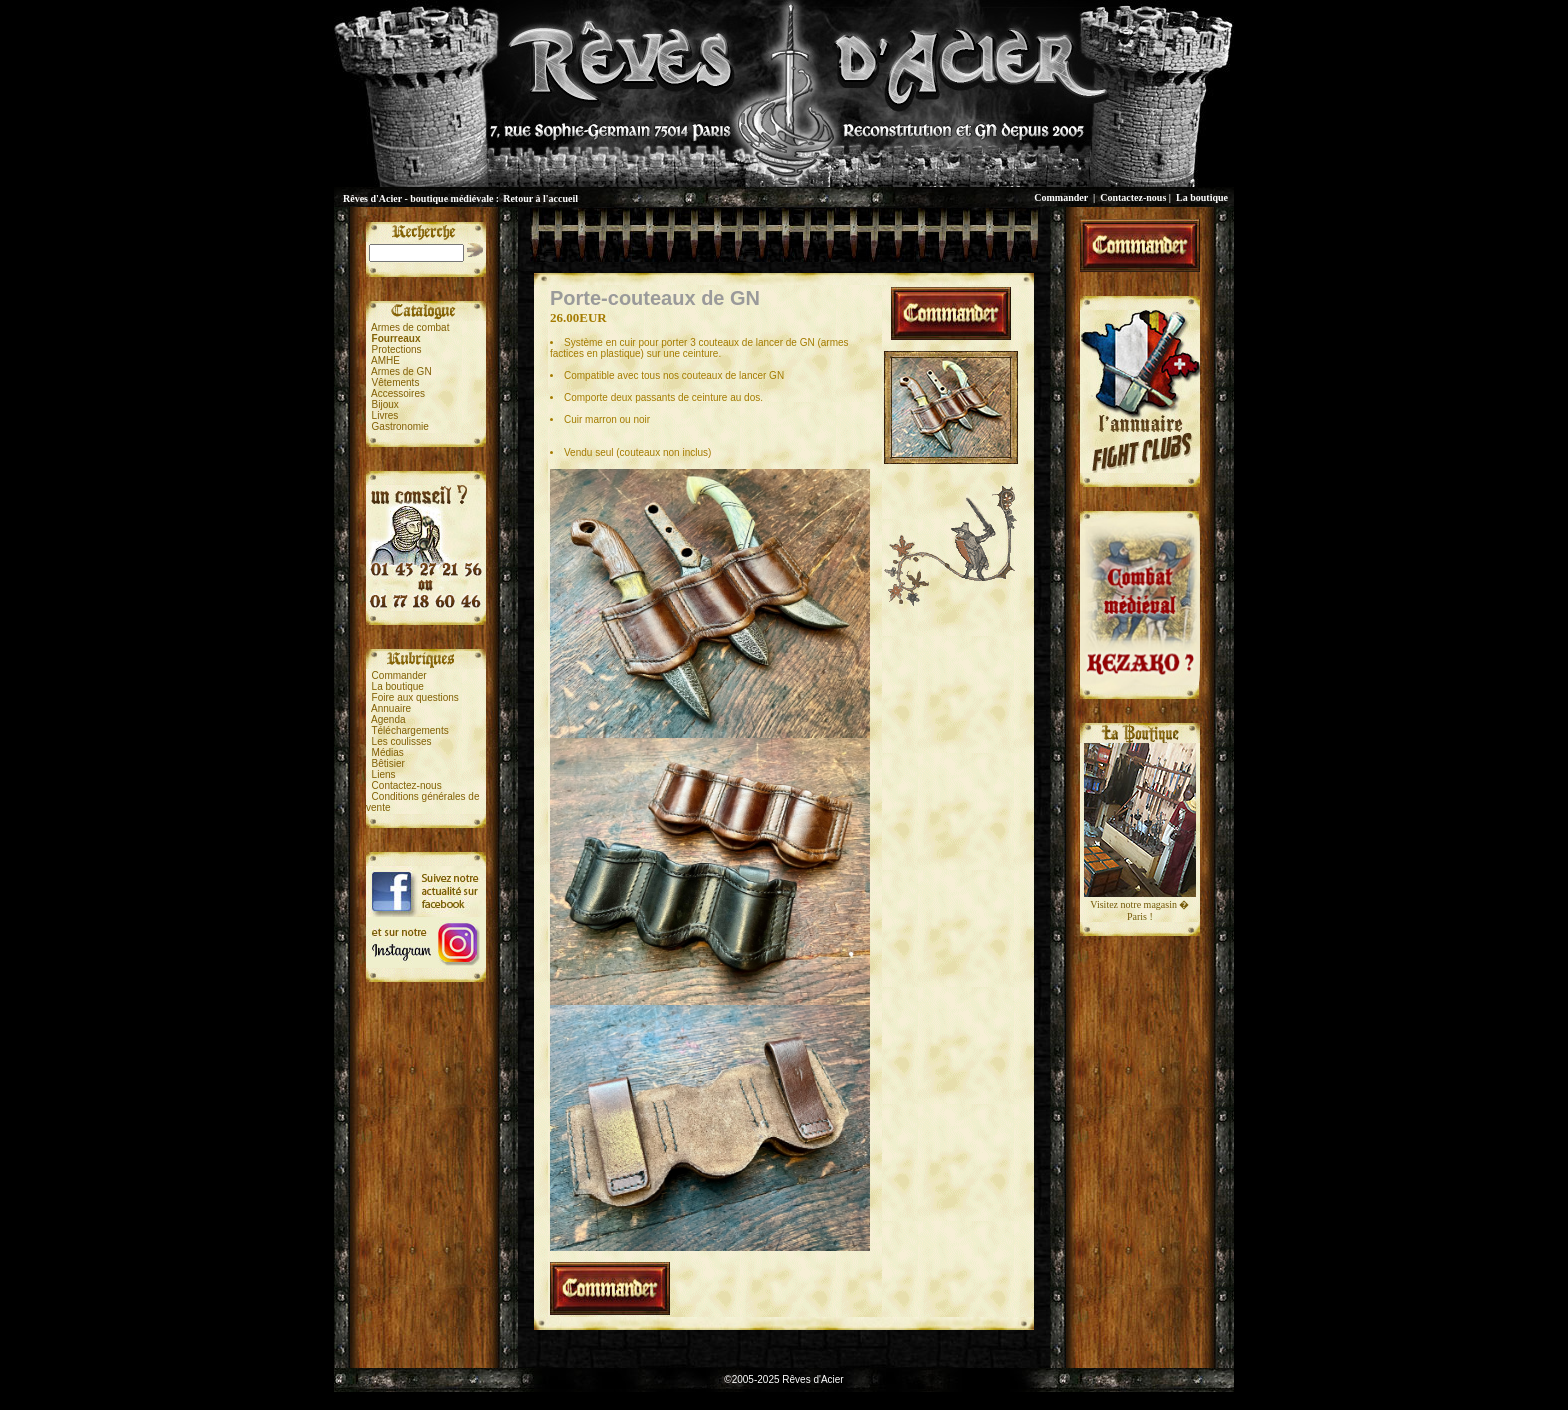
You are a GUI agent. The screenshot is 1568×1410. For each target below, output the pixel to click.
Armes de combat (410, 327)
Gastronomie (400, 426)
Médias (388, 752)
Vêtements (396, 382)
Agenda (388, 719)
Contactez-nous (1133, 197)
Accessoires (398, 393)
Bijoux (385, 404)
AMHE (385, 360)
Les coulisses (402, 741)
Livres (385, 415)
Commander (1061, 197)
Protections (397, 349)
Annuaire (391, 708)
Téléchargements (409, 730)
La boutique (1202, 197)
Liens (384, 774)
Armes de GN (401, 371)
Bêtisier (388, 763)
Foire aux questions (415, 697)
